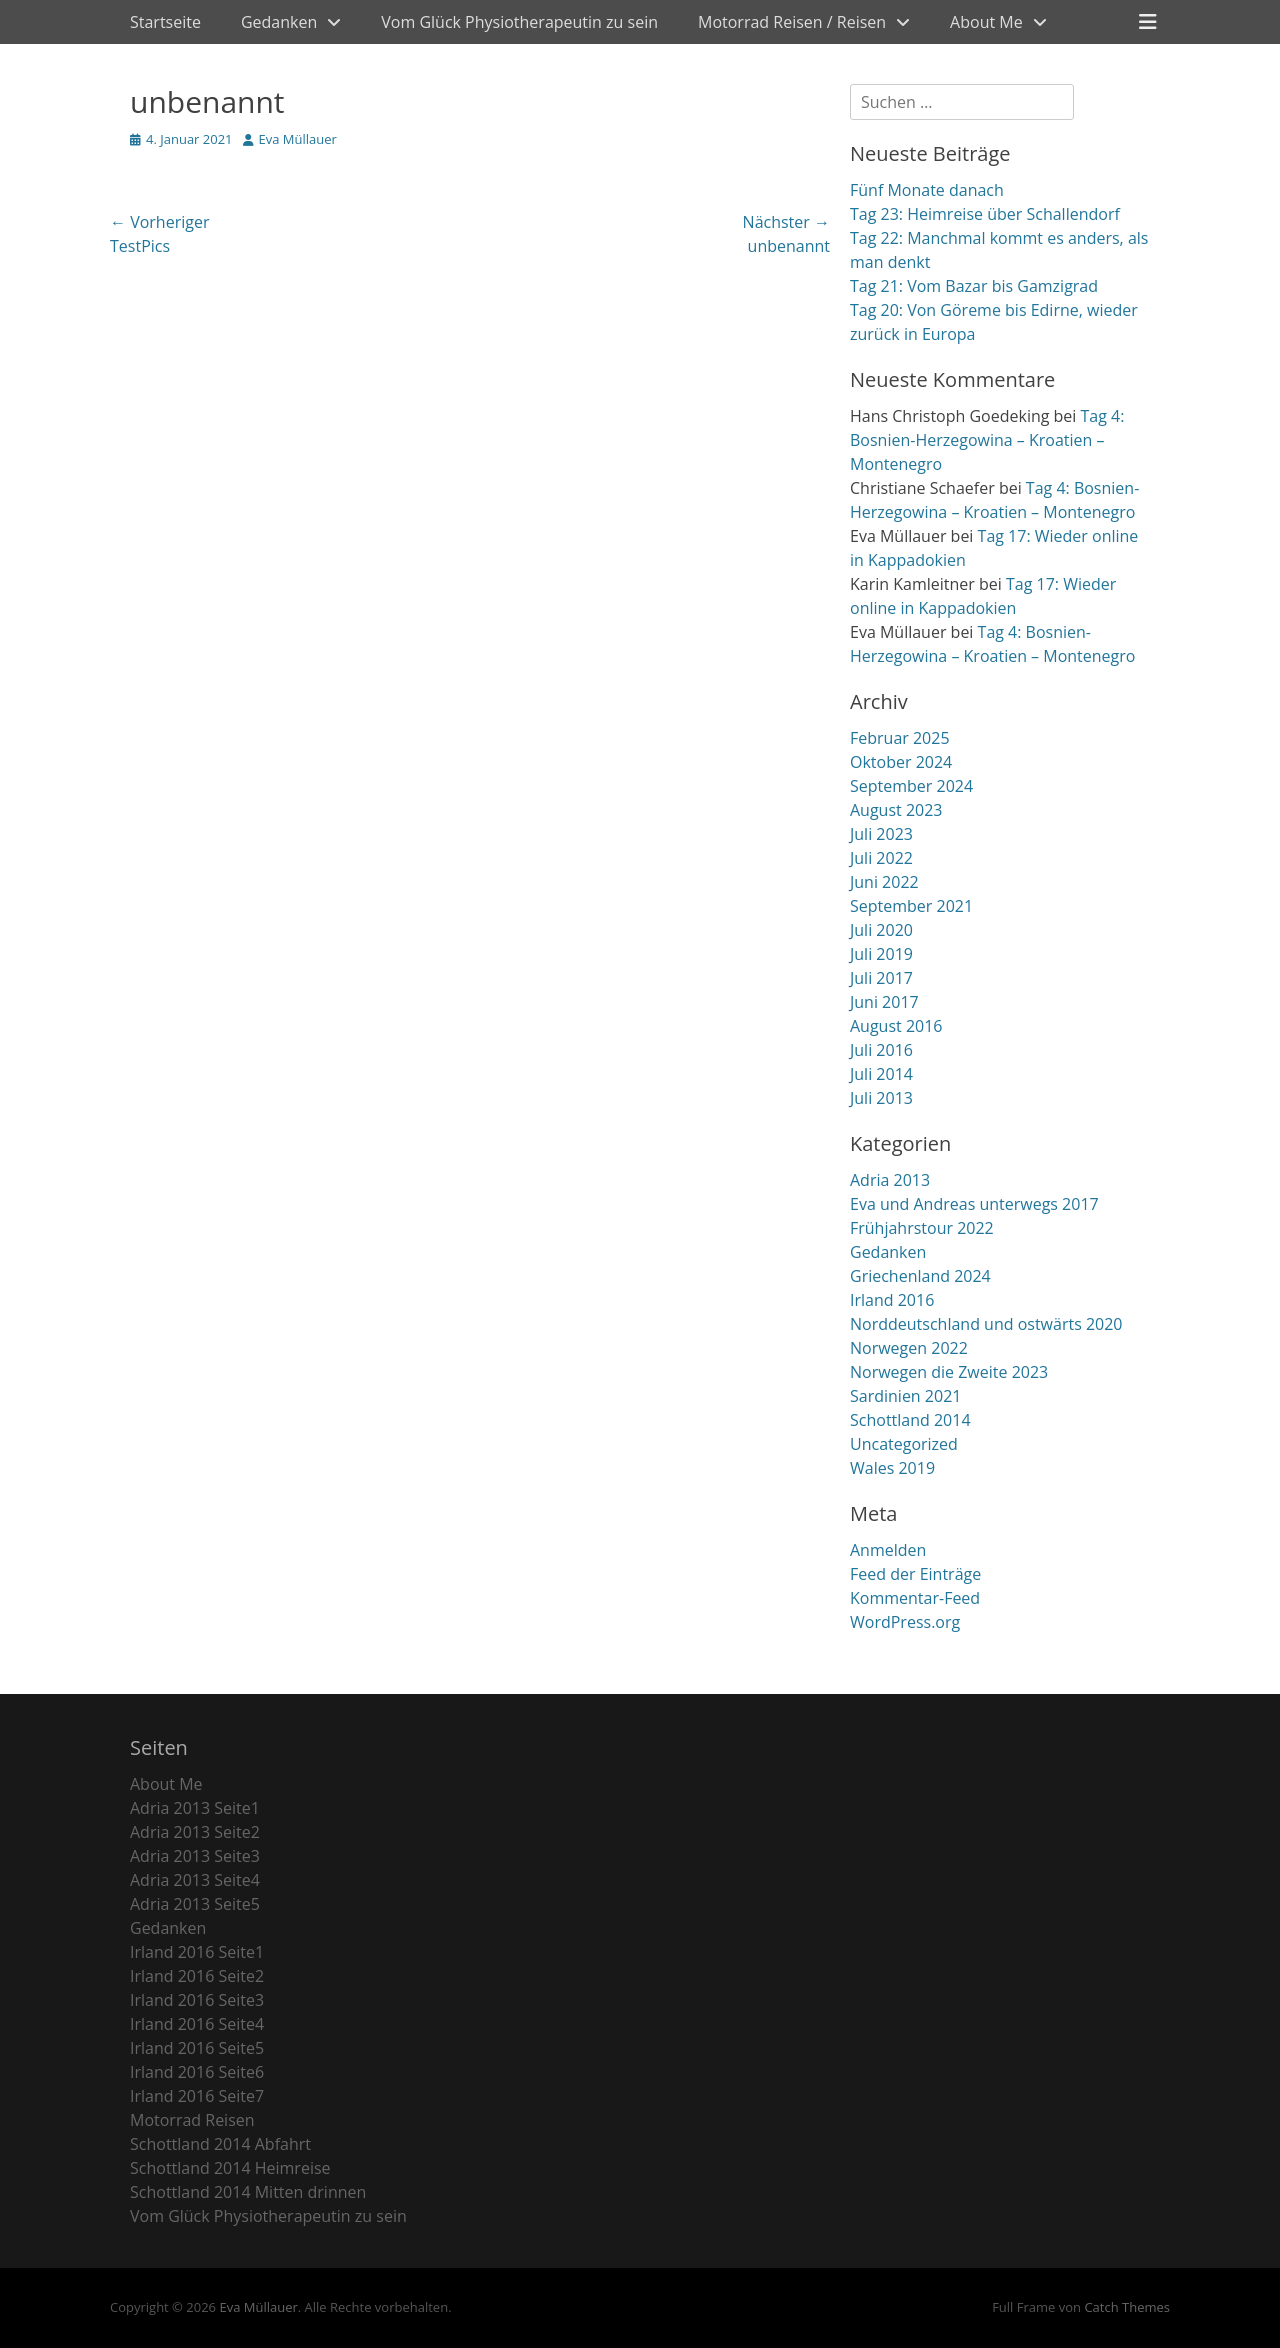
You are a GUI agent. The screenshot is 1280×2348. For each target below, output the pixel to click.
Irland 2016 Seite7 (197, 2096)
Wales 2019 (892, 1468)
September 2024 (911, 786)
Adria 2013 (890, 1180)
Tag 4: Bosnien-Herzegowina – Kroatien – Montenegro (987, 440)
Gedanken (279, 22)
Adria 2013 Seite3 (195, 1856)
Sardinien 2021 (905, 1396)
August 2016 (896, 1026)
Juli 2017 (881, 978)
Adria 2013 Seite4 (195, 1880)
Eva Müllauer (298, 139)
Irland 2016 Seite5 (197, 2048)
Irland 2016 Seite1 (197, 1952)
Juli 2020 (881, 930)
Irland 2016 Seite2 (197, 1976)
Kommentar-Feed (915, 1598)
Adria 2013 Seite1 (195, 1808)
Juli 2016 (881, 1050)
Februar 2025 (900, 738)
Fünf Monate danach (927, 190)
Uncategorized (904, 1444)
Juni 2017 (884, 1002)
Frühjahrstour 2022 (922, 1228)
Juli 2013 (881, 1098)
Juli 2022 (881, 858)
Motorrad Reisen (192, 2120)
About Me (986, 22)
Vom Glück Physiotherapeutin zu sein (519, 22)
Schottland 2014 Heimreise (230, 2168)
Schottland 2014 (910, 1420)
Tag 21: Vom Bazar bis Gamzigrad (974, 286)
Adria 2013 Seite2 (195, 1832)
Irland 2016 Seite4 (197, 2024)
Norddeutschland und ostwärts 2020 (986, 1324)
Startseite (165, 22)
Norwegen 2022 (909, 1348)
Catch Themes (1127, 2307)
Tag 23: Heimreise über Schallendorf (985, 214)
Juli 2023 (881, 834)
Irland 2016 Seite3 (197, 2000)
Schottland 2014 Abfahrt (220, 2144)
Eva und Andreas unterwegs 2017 (974, 1204)
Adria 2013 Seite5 (195, 1904)
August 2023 (896, 810)
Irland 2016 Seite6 (197, 2072)
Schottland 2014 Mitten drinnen (248, 2192)
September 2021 (911, 906)
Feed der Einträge (915, 1574)
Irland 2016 (892, 1300)
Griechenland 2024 (920, 1276)
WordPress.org (905, 1622)
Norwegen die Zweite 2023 (949, 1372)
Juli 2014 (881, 1074)
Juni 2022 (884, 882)
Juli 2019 (881, 954)
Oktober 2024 (901, 762)
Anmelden (888, 1550)
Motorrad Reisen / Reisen (792, 22)
